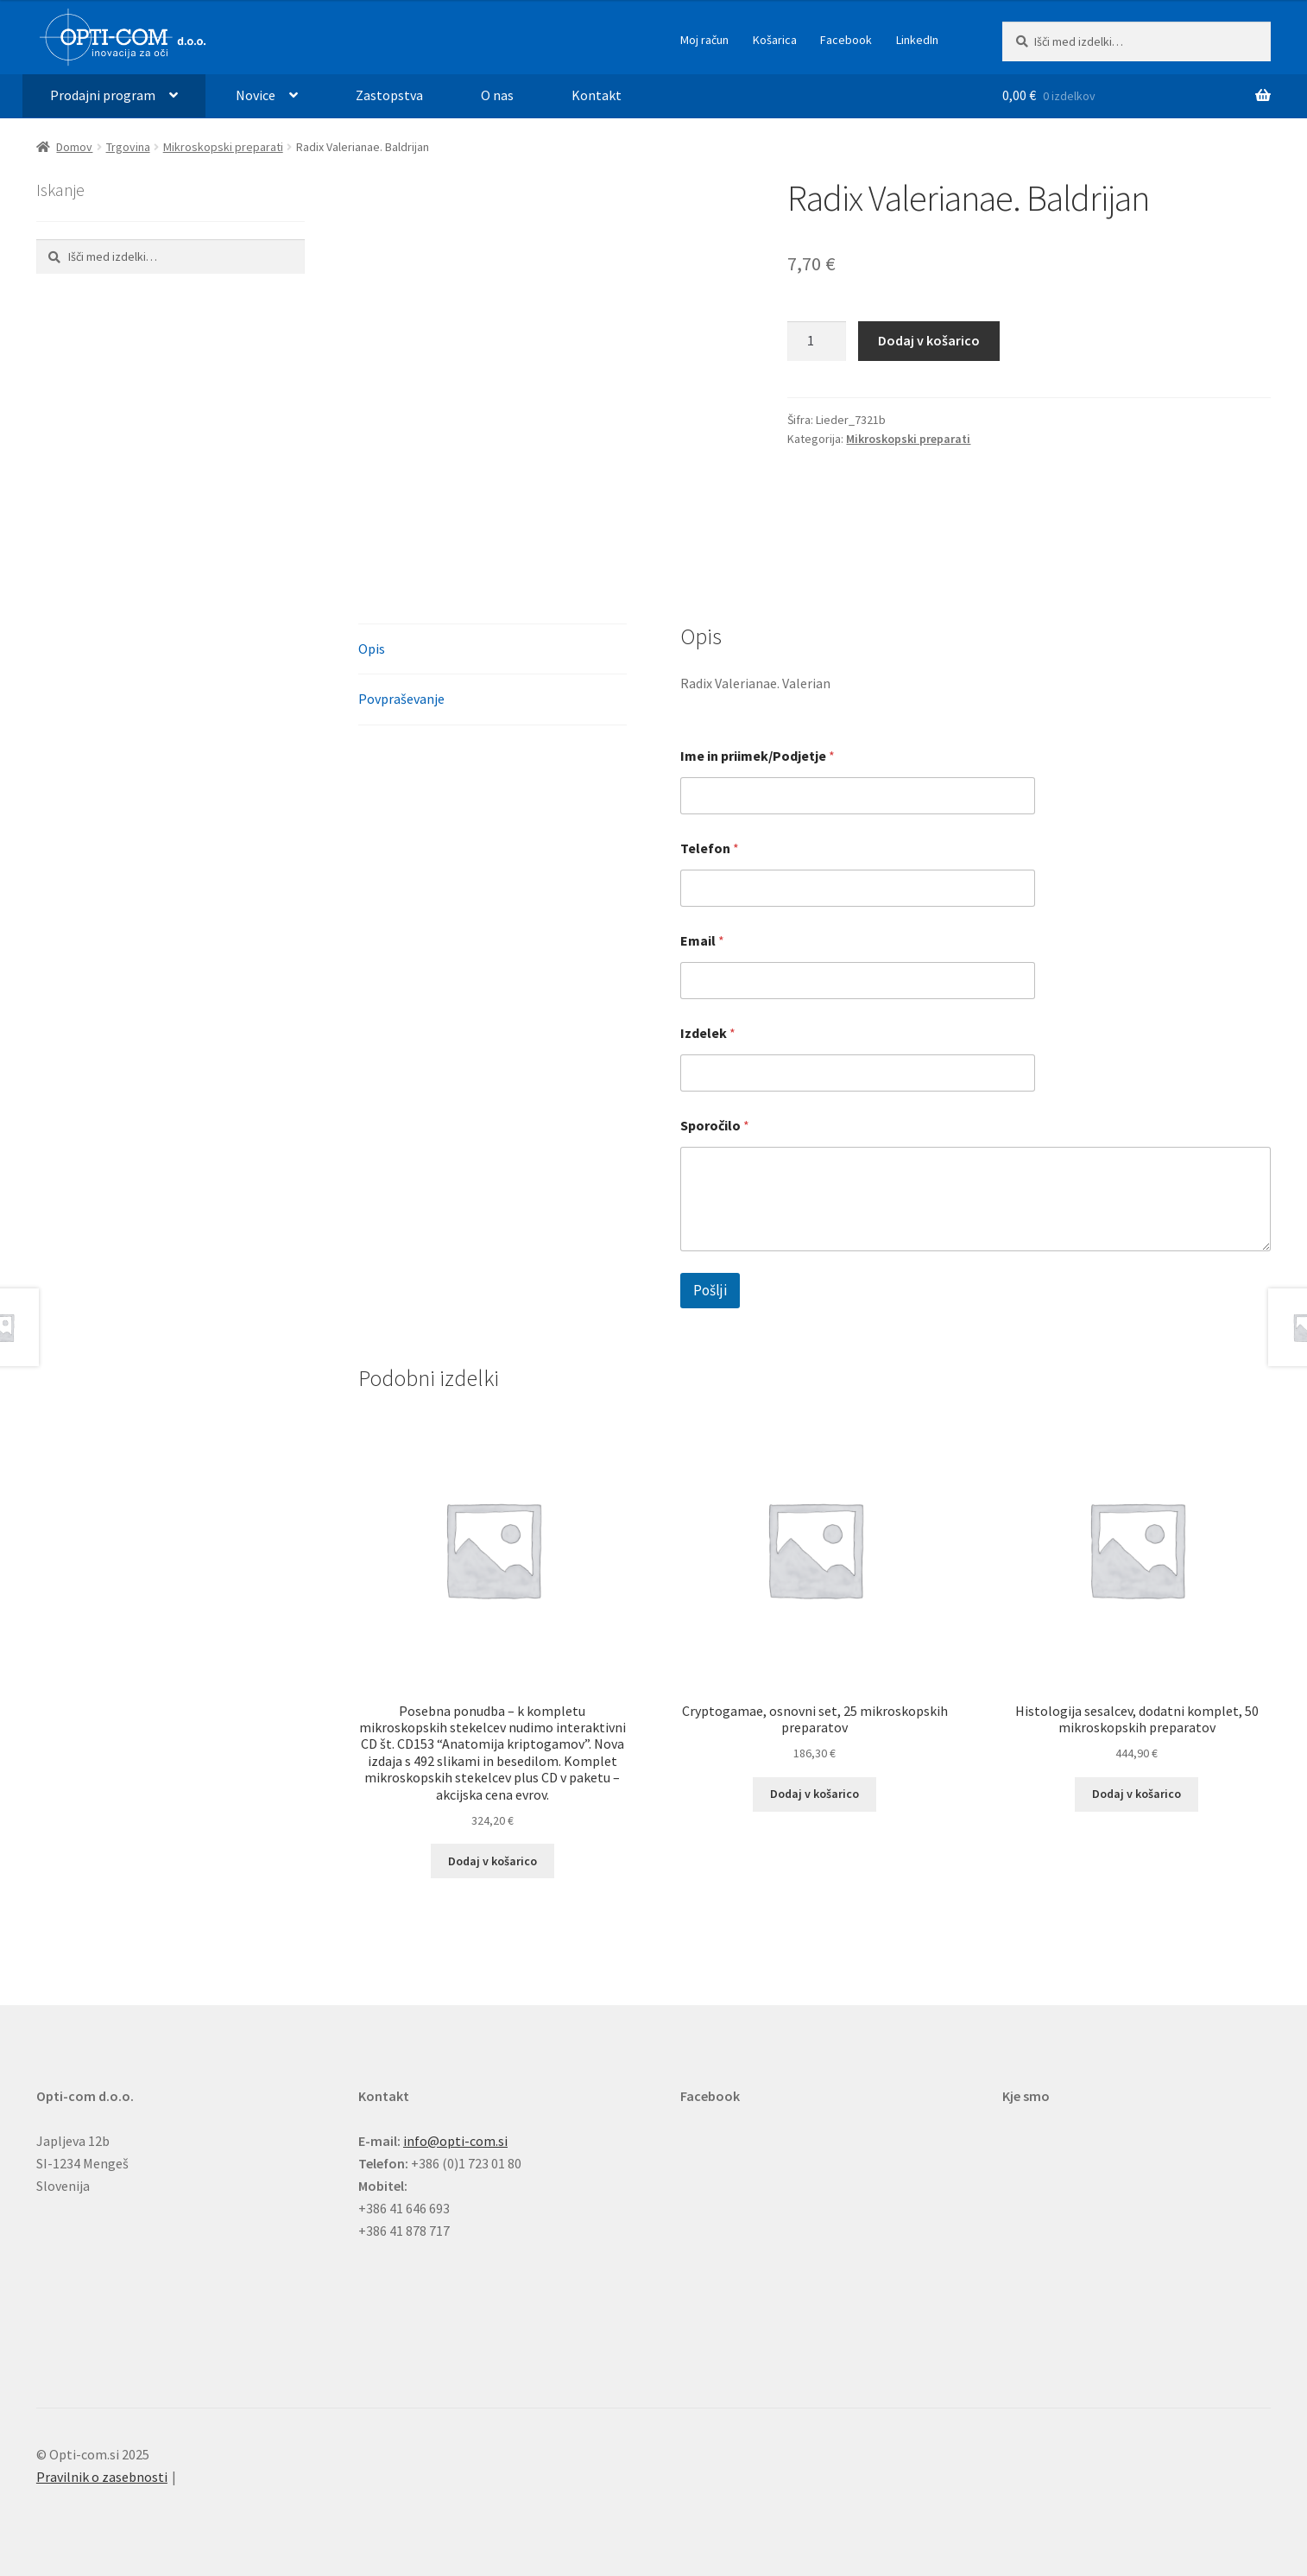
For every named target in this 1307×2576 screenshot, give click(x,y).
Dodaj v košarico (929, 340)
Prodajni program (102, 95)
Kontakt (596, 95)
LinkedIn (917, 39)
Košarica (775, 39)
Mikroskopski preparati (223, 147)
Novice (255, 95)
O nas (497, 95)
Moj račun (704, 39)
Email (702, 941)
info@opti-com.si (455, 2140)
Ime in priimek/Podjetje (757, 756)
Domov (74, 147)
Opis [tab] (371, 648)
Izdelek (708, 1033)
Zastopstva (389, 95)
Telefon (709, 848)
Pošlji (710, 1290)
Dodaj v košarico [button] (492, 1861)
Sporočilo (714, 1125)
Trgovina (128, 147)
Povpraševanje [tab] (401, 698)
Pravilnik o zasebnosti (101, 2476)
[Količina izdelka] (816, 341)
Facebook (846, 39)
